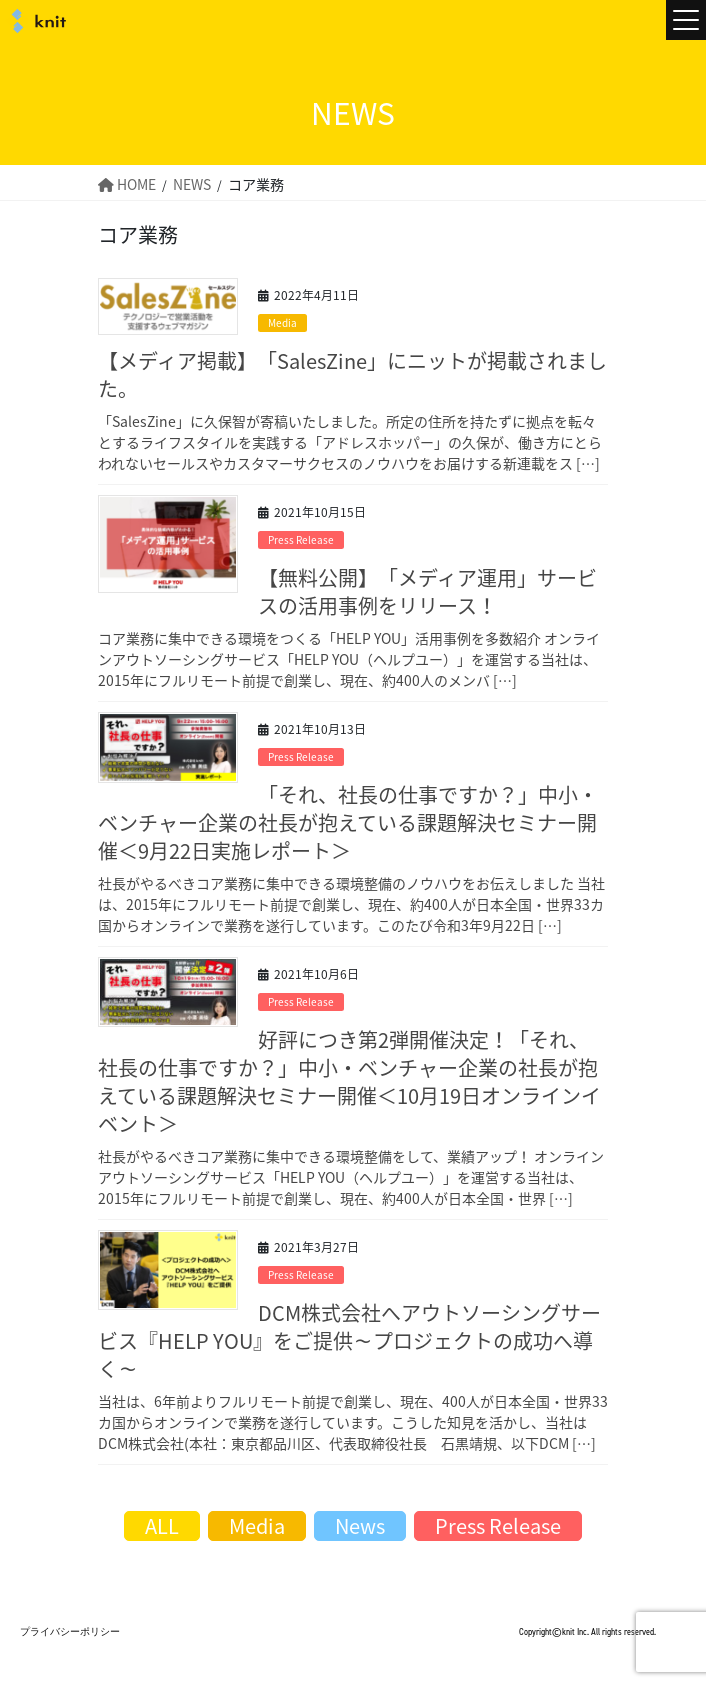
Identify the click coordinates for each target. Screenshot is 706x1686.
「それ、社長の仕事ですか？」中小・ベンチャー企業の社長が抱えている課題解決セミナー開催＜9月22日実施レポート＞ (348, 822)
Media (282, 322)
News (360, 1525)
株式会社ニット (35, 21)
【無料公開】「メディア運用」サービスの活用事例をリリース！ (427, 591)
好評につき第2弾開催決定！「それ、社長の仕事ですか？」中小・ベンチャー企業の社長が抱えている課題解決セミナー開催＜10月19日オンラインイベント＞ (349, 1081)
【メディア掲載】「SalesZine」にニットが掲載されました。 (352, 374)
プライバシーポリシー (70, 1631)
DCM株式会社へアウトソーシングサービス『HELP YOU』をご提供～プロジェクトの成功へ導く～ (349, 1340)
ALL (162, 1525)
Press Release (301, 539)
